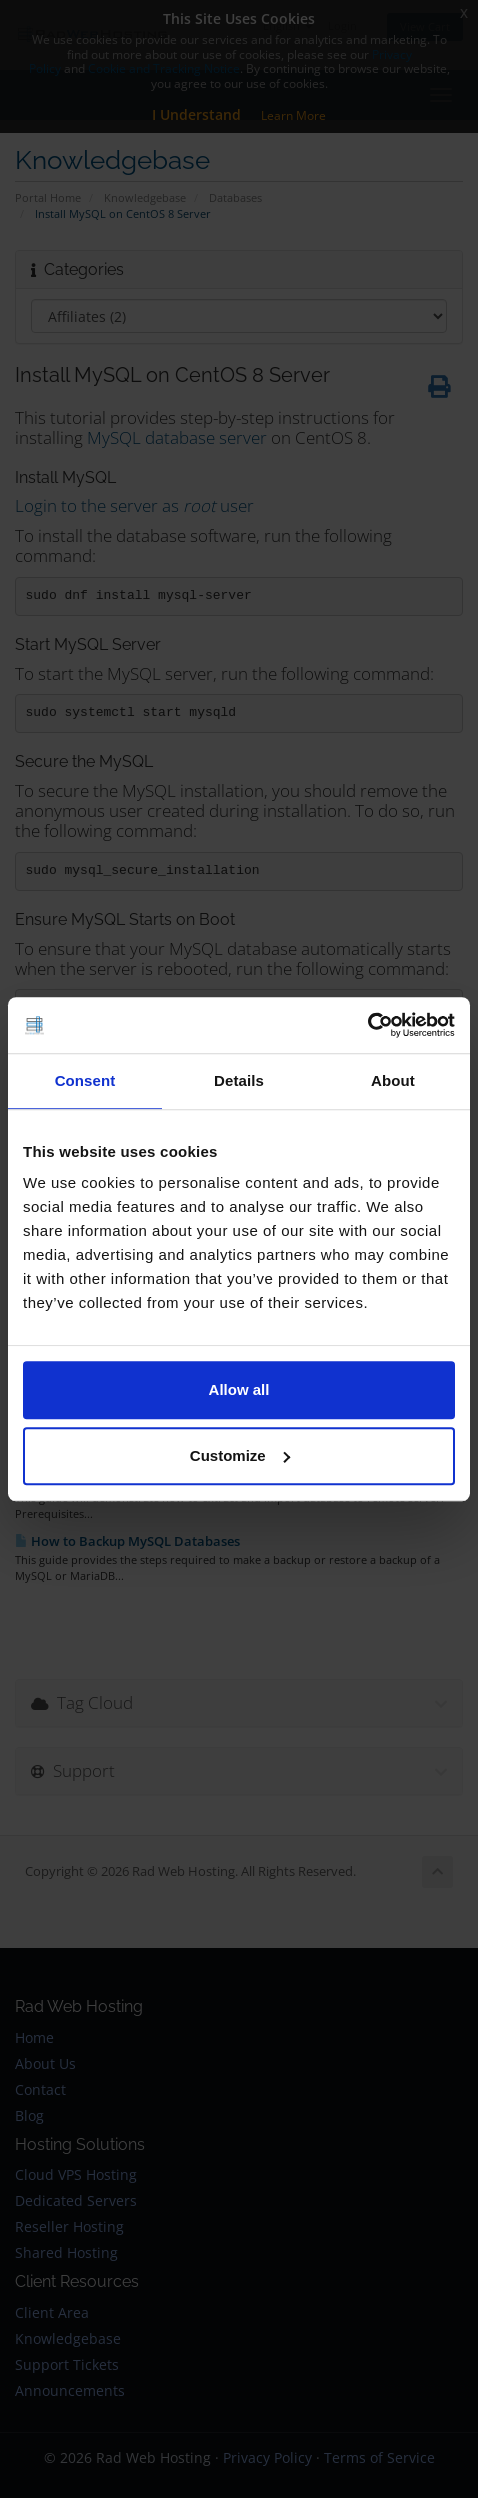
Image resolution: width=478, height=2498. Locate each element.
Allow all (239, 1389)
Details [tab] (239, 1080)
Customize (240, 1455)
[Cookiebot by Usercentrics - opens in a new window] (367, 1025)
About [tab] (393, 1080)
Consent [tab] (85, 1080)
